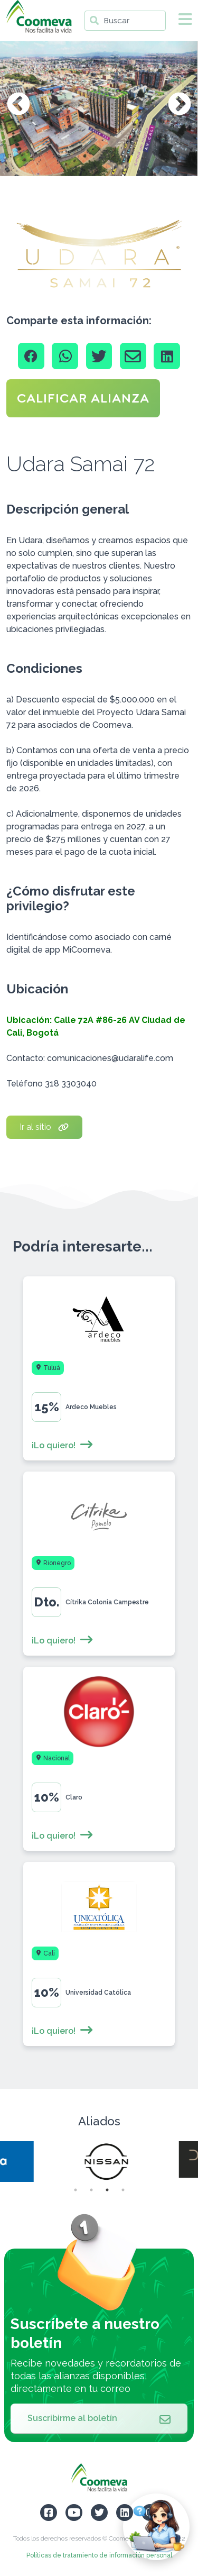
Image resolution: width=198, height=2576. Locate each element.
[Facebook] (31, 356)
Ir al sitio (44, 1127)
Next (179, 105)
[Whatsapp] (65, 356)
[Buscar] (125, 21)
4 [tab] (123, 2190)
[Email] (133, 356)
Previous (18, 105)
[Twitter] (99, 356)
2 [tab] (91, 2190)
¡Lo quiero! (62, 1445)
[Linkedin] (167, 356)
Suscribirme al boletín (99, 2418)
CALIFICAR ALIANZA (83, 398)
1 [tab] (75, 2190)
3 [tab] (107, 2190)
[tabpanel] (99, 2161)
